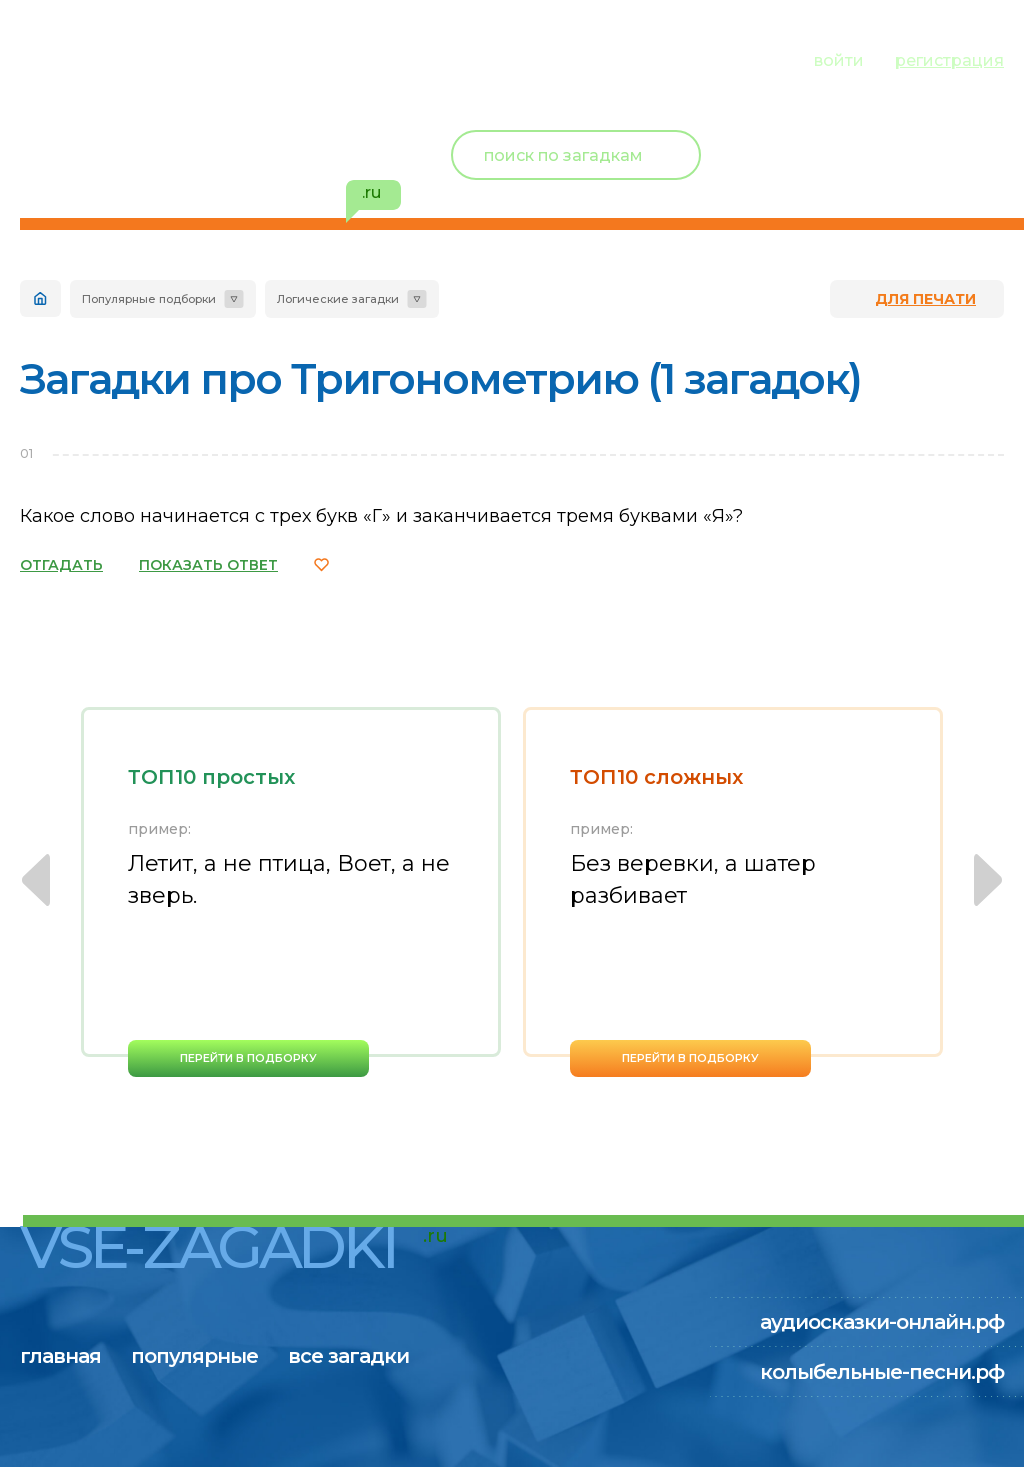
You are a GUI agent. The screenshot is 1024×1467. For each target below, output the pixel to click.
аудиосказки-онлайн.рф (882, 1322)
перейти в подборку (248, 1058)
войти (839, 60)
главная (60, 58)
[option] (291, 892)
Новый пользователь (871, 140)
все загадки (394, 58)
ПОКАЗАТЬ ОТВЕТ (208, 565)
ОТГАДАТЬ (61, 565)
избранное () (888, 180)
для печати (925, 299)
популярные (217, 58)
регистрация (949, 60)
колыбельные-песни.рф (882, 1372)
